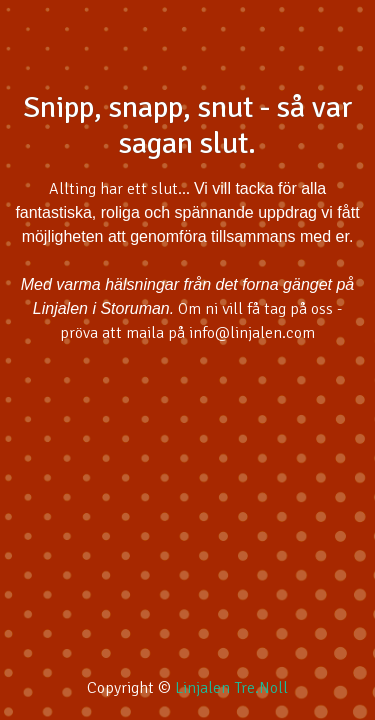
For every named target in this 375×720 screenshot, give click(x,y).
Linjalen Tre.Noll (231, 688)
